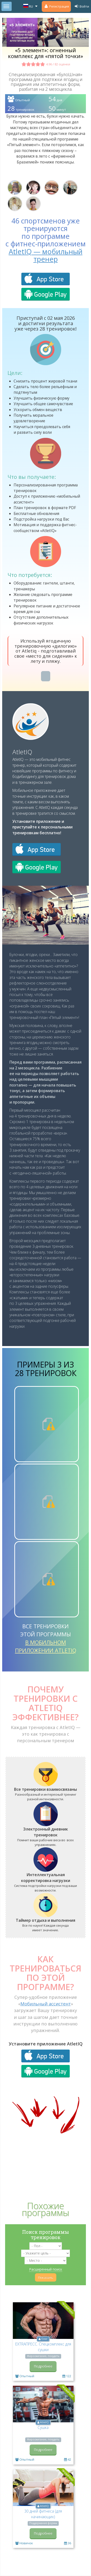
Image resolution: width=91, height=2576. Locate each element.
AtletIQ (22, 751)
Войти (81, 6)
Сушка (43, 2427)
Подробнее (43, 2366)
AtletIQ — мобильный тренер (46, 255)
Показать (45, 2277)
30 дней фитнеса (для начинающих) (43, 2513)
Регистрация (56, 6)
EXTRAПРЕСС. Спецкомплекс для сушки (43, 2346)
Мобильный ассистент (45, 2004)
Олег (44, 2339)
